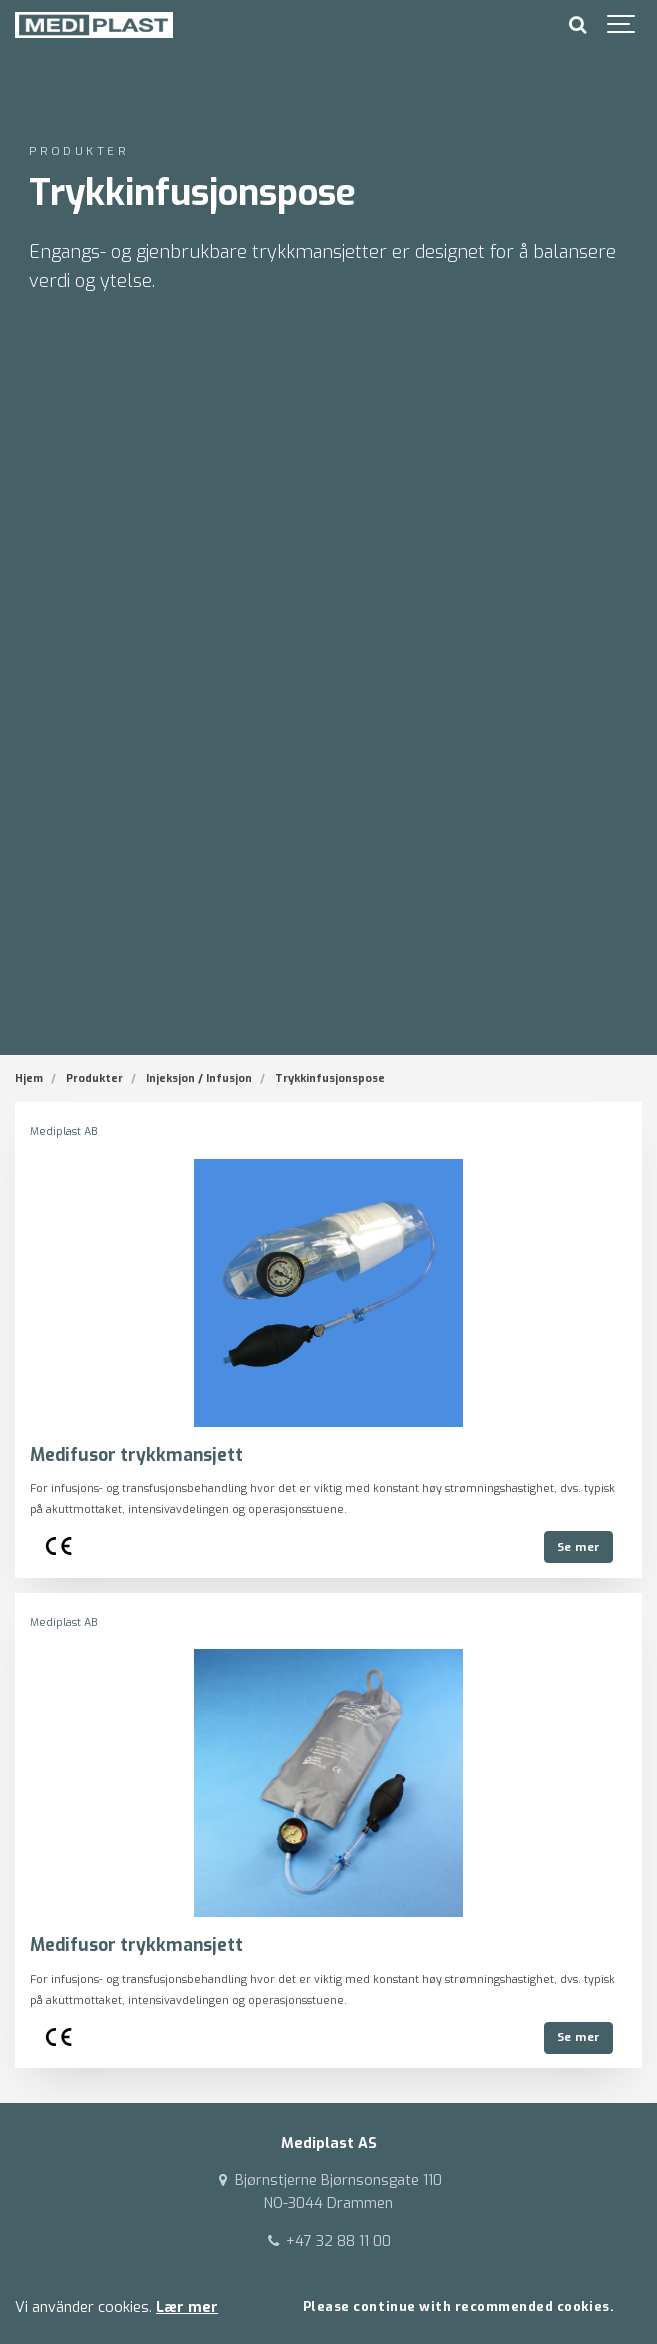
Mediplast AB (63, 1131)
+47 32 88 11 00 (328, 2241)
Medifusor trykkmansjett (136, 1455)
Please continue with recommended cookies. (458, 2306)
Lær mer (187, 2307)
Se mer (579, 1547)
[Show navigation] (622, 25)
